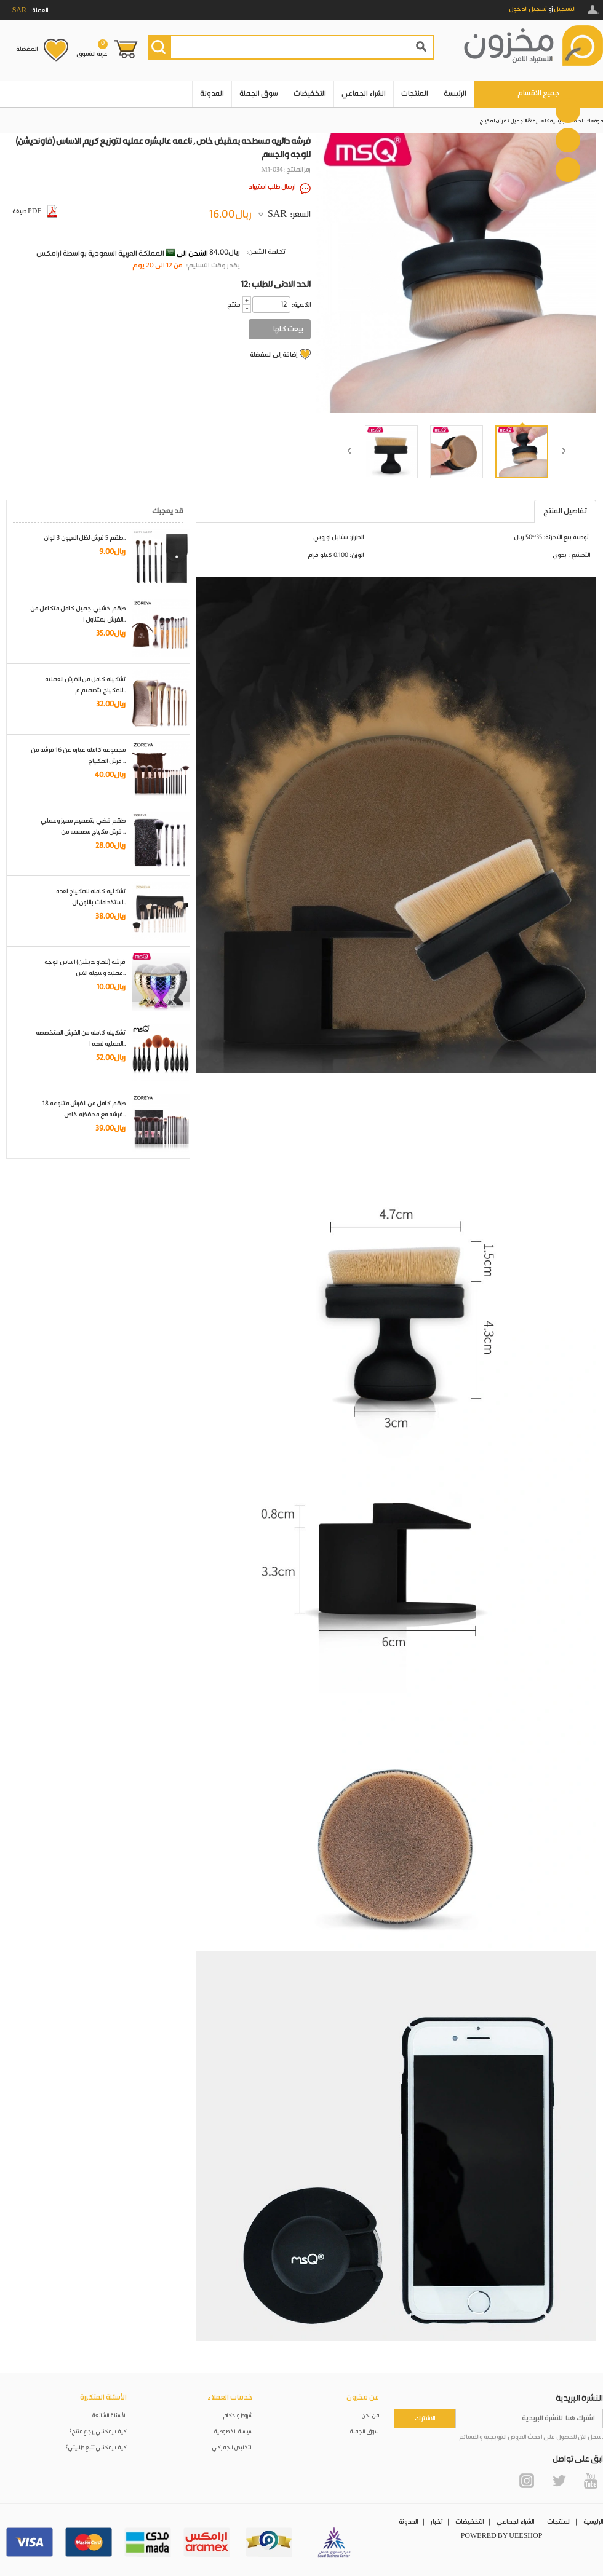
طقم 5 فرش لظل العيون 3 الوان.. (85, 538)
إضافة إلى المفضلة (273, 354)
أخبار (436, 2522)
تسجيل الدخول (528, 9)
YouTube (590, 2480)
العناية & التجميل (528, 120)
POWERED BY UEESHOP (502, 2536)
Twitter (558, 2480)
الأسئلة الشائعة (109, 2415)
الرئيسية (455, 93)
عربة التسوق (92, 48)
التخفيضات (310, 93)
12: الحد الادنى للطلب (276, 285)
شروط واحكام (238, 2415)
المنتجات (414, 93)
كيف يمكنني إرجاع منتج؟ (98, 2431)
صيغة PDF (34, 211)
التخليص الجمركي (232, 2447)
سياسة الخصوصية (233, 2431)
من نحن (370, 2415)
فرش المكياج (493, 120)
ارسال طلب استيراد (272, 187)
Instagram (526, 2480)
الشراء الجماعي (363, 93)
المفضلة (27, 49)
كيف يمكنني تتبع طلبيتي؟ (96, 2447)
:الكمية (301, 305)
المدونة (212, 93)
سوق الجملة (258, 93)
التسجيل (564, 9)
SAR (277, 214)
